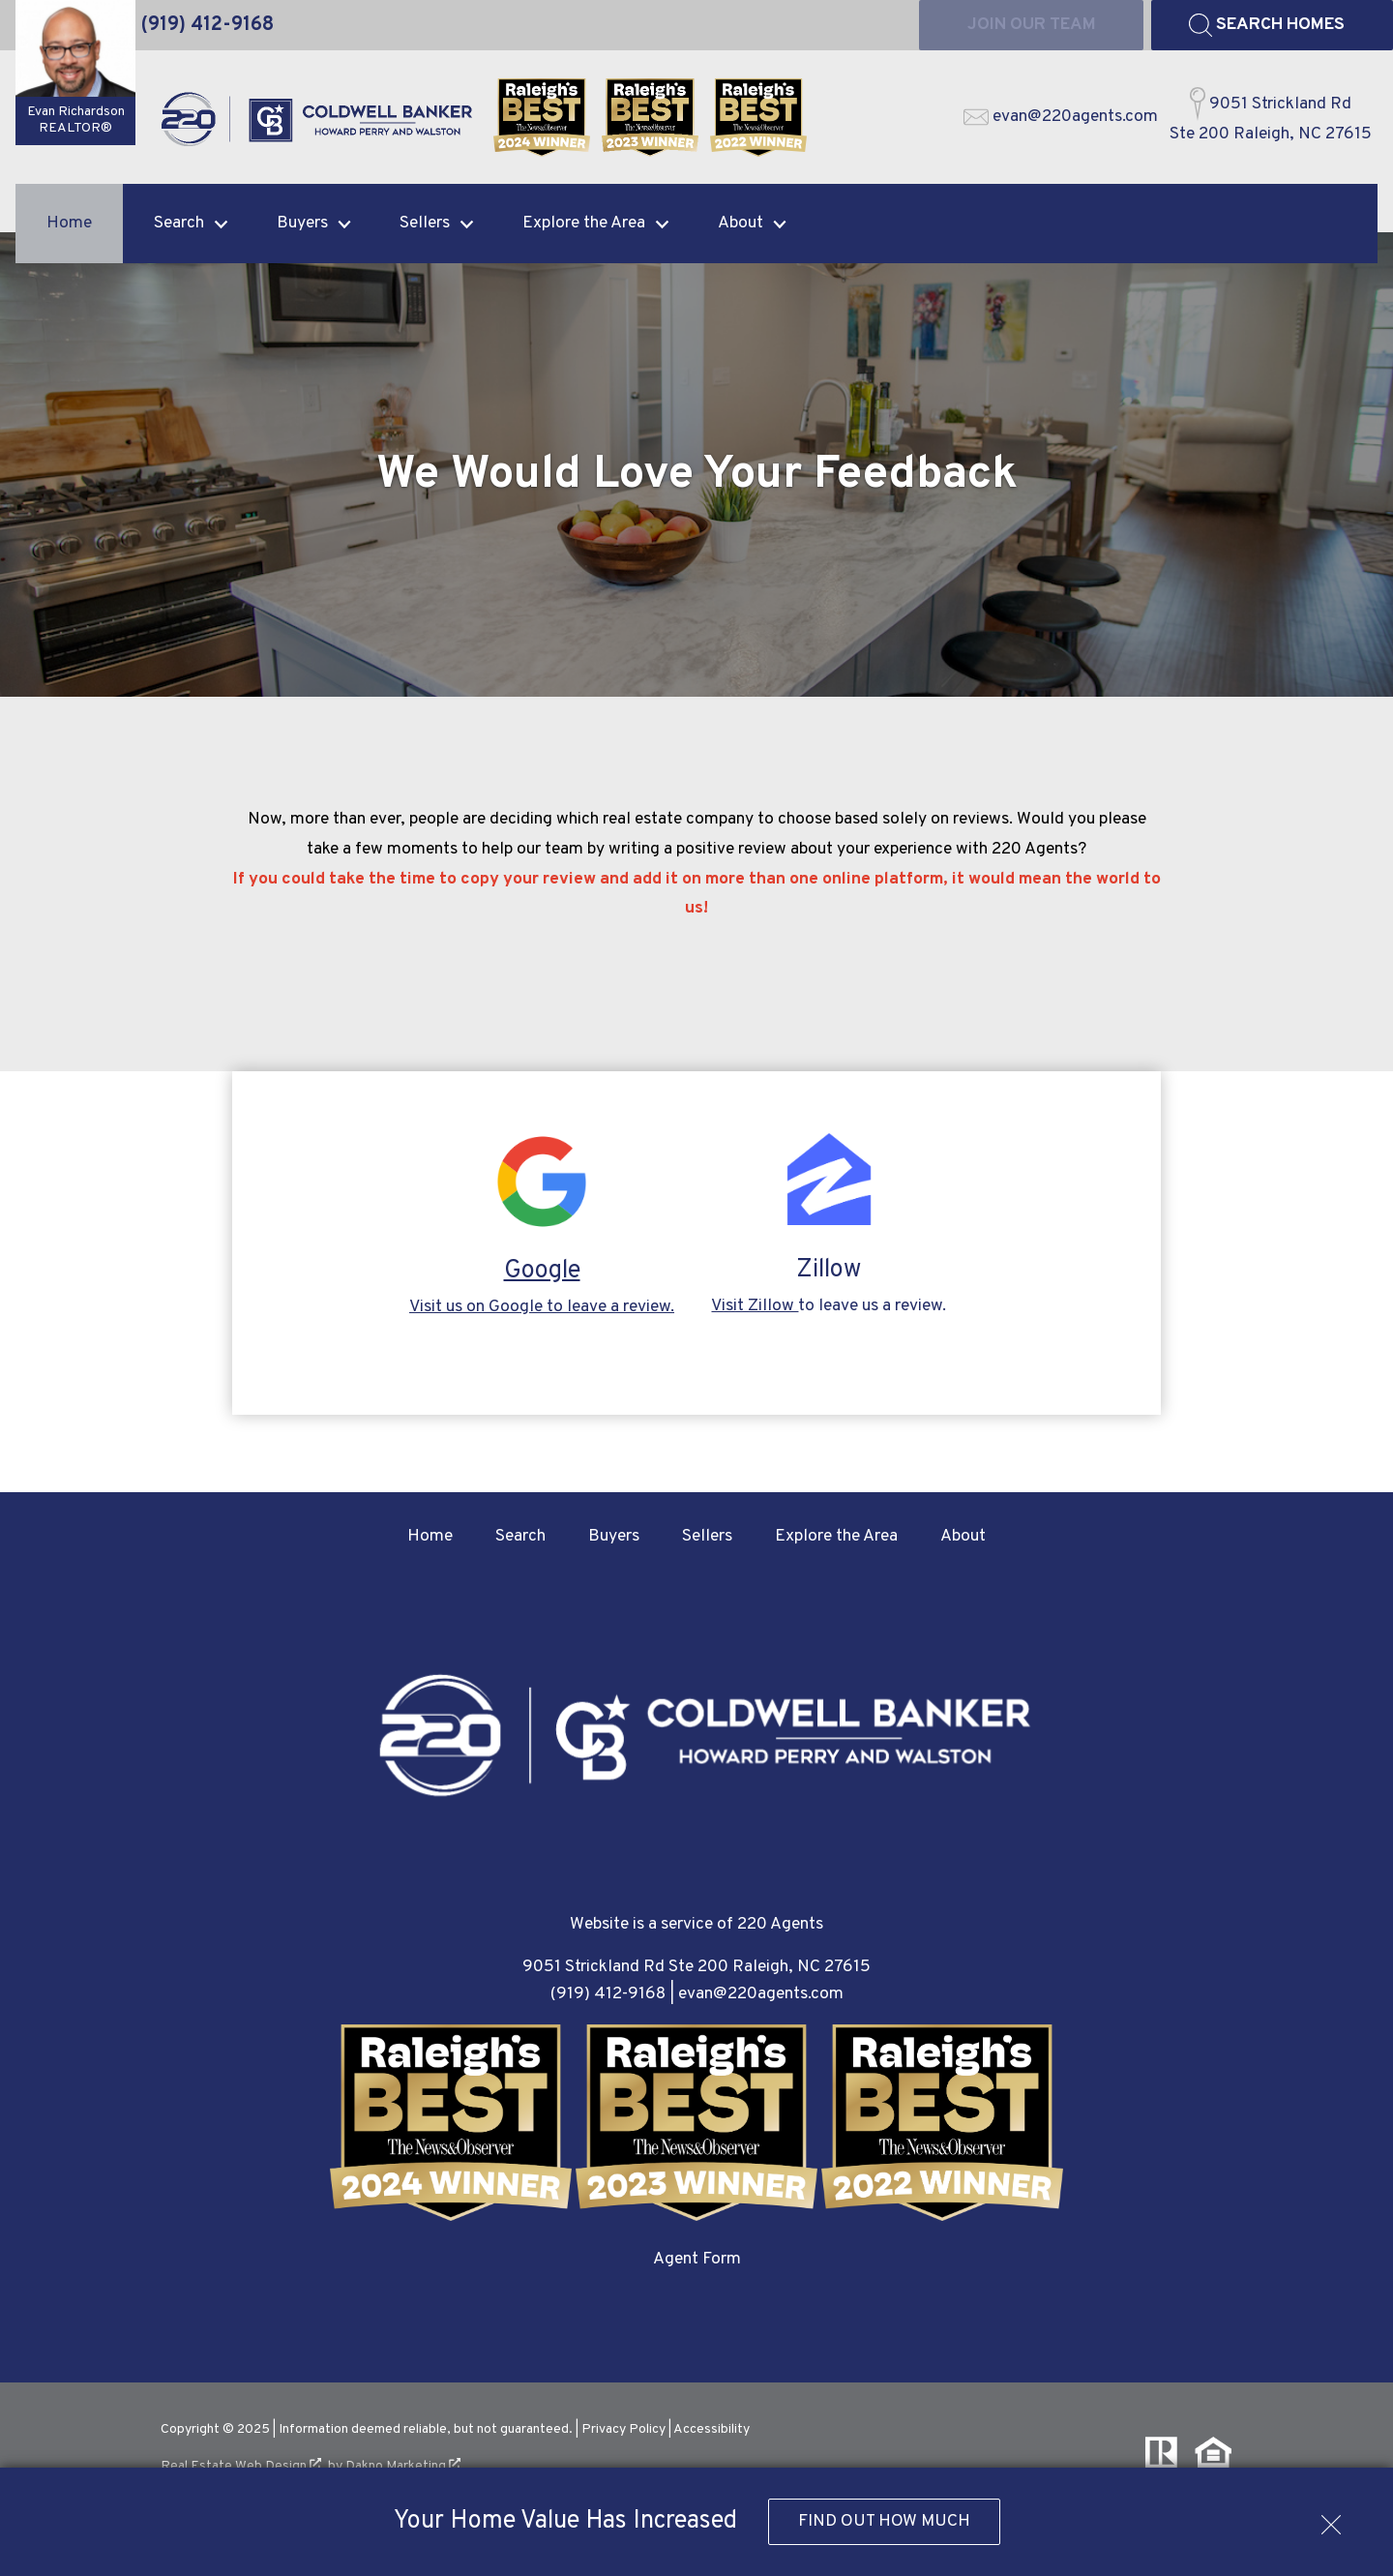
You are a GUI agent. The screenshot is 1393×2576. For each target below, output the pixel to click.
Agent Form (697, 2259)
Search (520, 1536)
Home (69, 223)
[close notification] (1331, 2517)
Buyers (613, 1536)
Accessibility (711, 2429)
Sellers (707, 1536)
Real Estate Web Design (241, 2466)
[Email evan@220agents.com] (1060, 117)
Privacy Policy (623, 2429)
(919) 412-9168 (608, 1994)
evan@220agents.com (761, 1994)
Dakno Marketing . (404, 2466)
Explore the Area (836, 1536)
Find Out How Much (884, 2521)
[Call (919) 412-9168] (207, 25)
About (963, 1536)
